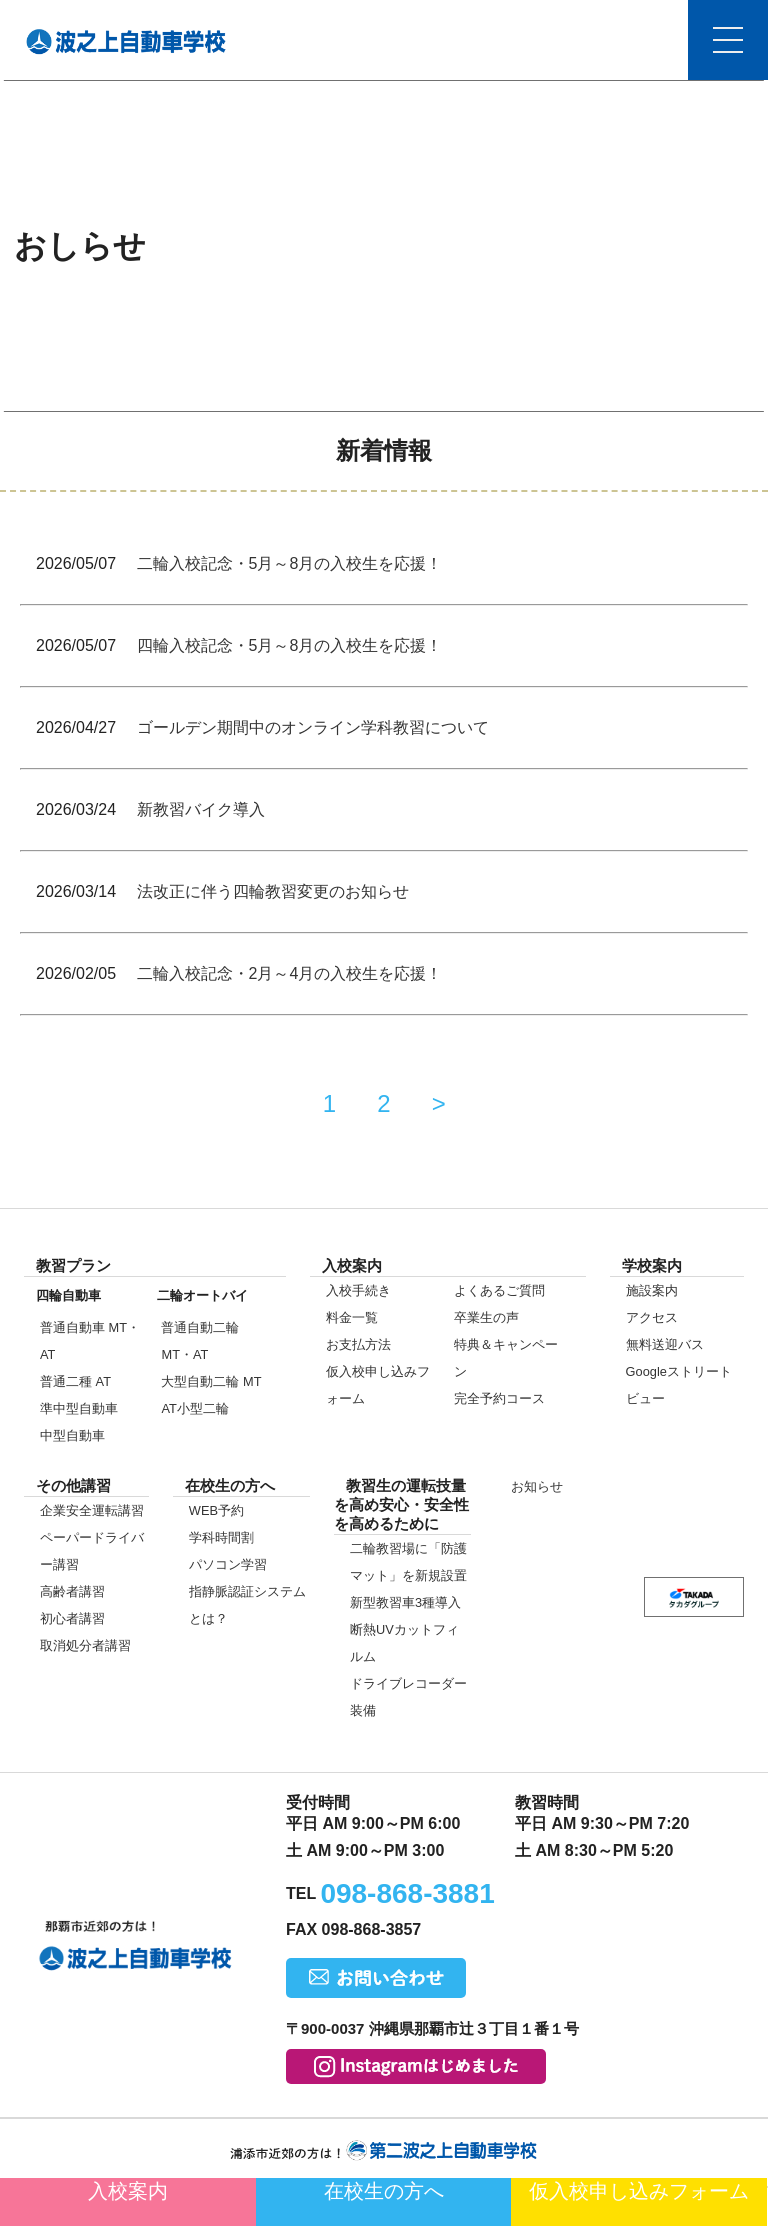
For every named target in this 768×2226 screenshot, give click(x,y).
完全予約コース (499, 1398)
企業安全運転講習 (92, 1510)
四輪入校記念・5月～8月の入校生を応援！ (290, 645)
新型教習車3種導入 (405, 1602)
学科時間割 (221, 1537)
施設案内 (652, 1290)
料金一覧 (352, 1317)
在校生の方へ (384, 2191)
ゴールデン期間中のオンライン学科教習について (313, 727)
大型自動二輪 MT (211, 1381)
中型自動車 (72, 1435)
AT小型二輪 (194, 1408)
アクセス (652, 1317)
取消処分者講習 (85, 1645)
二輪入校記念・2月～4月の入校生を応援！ (290, 973)
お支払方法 (358, 1344)
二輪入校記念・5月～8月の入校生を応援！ (290, 563)
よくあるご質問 (499, 1290)
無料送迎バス (665, 1344)
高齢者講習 (72, 1591)
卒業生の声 (486, 1317)
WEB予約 (216, 1510)
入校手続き (358, 1290)
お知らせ (537, 1486)
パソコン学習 (228, 1564)
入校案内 (128, 2191)
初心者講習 (72, 1618)
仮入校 (639, 2191)
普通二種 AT (75, 1381)
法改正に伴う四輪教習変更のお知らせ (273, 891)
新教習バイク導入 (201, 809)
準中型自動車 (79, 1408)
